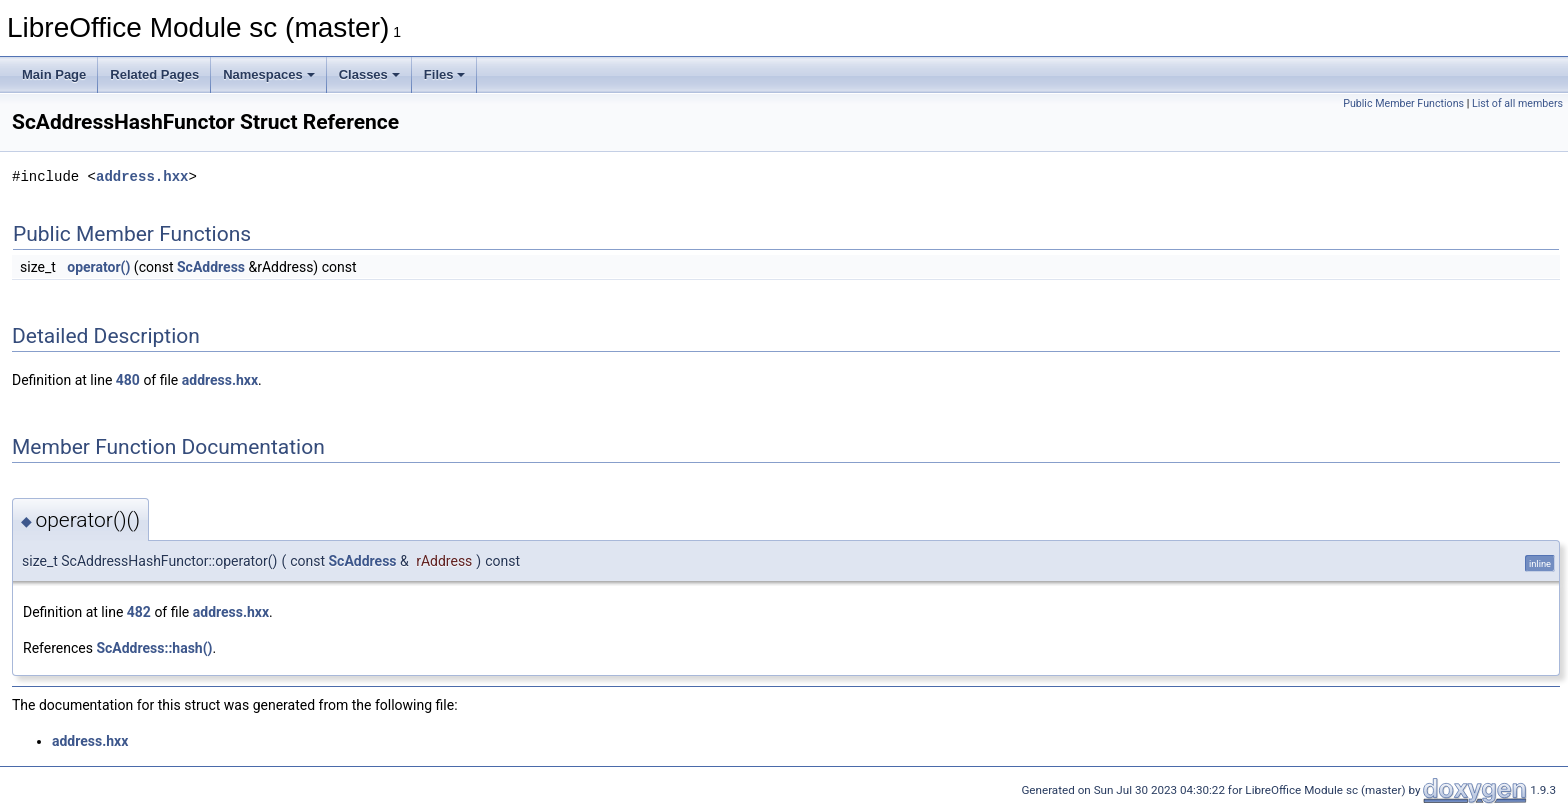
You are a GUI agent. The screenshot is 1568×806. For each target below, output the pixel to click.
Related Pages (154, 74)
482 (139, 612)
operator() (98, 267)
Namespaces (269, 74)
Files (445, 74)
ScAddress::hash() (154, 648)
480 (128, 380)
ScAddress (211, 267)
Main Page (54, 74)
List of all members (1517, 103)
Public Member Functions (1403, 103)
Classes (369, 74)
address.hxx (142, 176)
